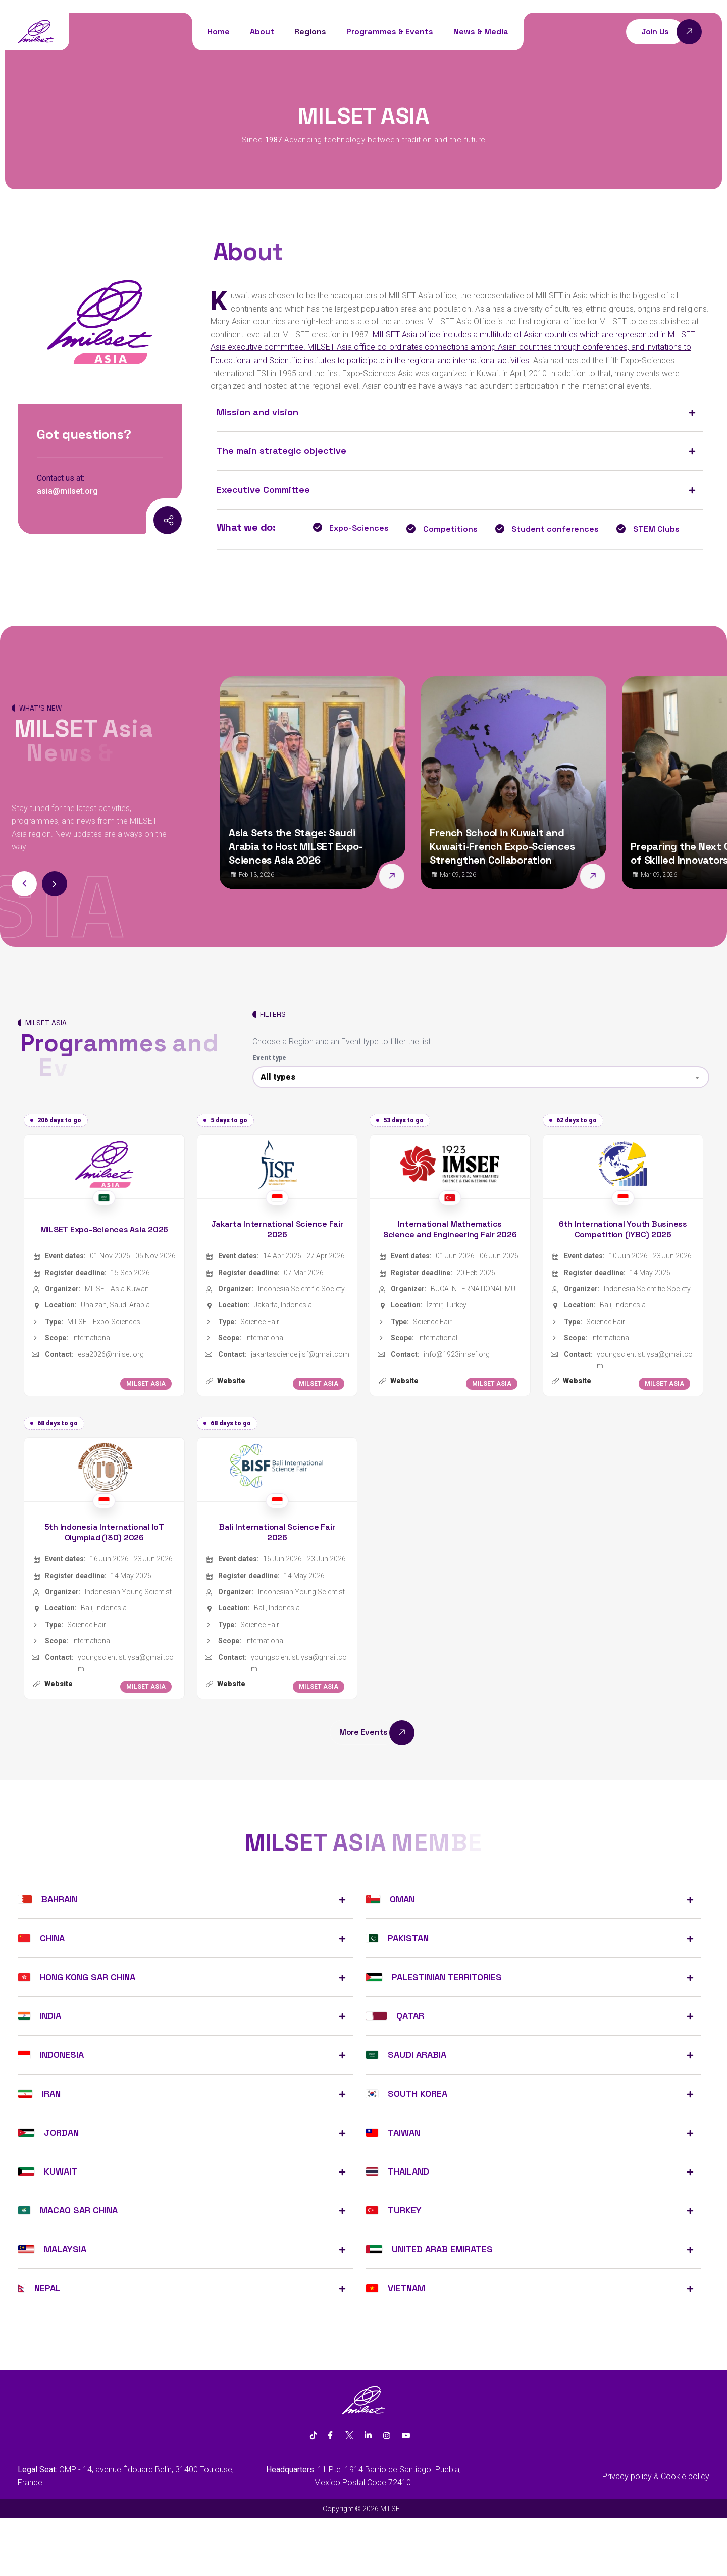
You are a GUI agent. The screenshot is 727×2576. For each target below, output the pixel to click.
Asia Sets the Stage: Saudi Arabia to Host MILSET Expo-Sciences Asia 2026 (295, 846)
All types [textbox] (278, 1077)
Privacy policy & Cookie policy (655, 2476)
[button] (54, 883)
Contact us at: (60, 478)
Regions (310, 31)
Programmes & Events (389, 31)
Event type (269, 1058)
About (262, 31)
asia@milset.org (67, 491)
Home (218, 31)
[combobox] (480, 1077)
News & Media (480, 31)
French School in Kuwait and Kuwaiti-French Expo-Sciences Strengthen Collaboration (502, 846)
